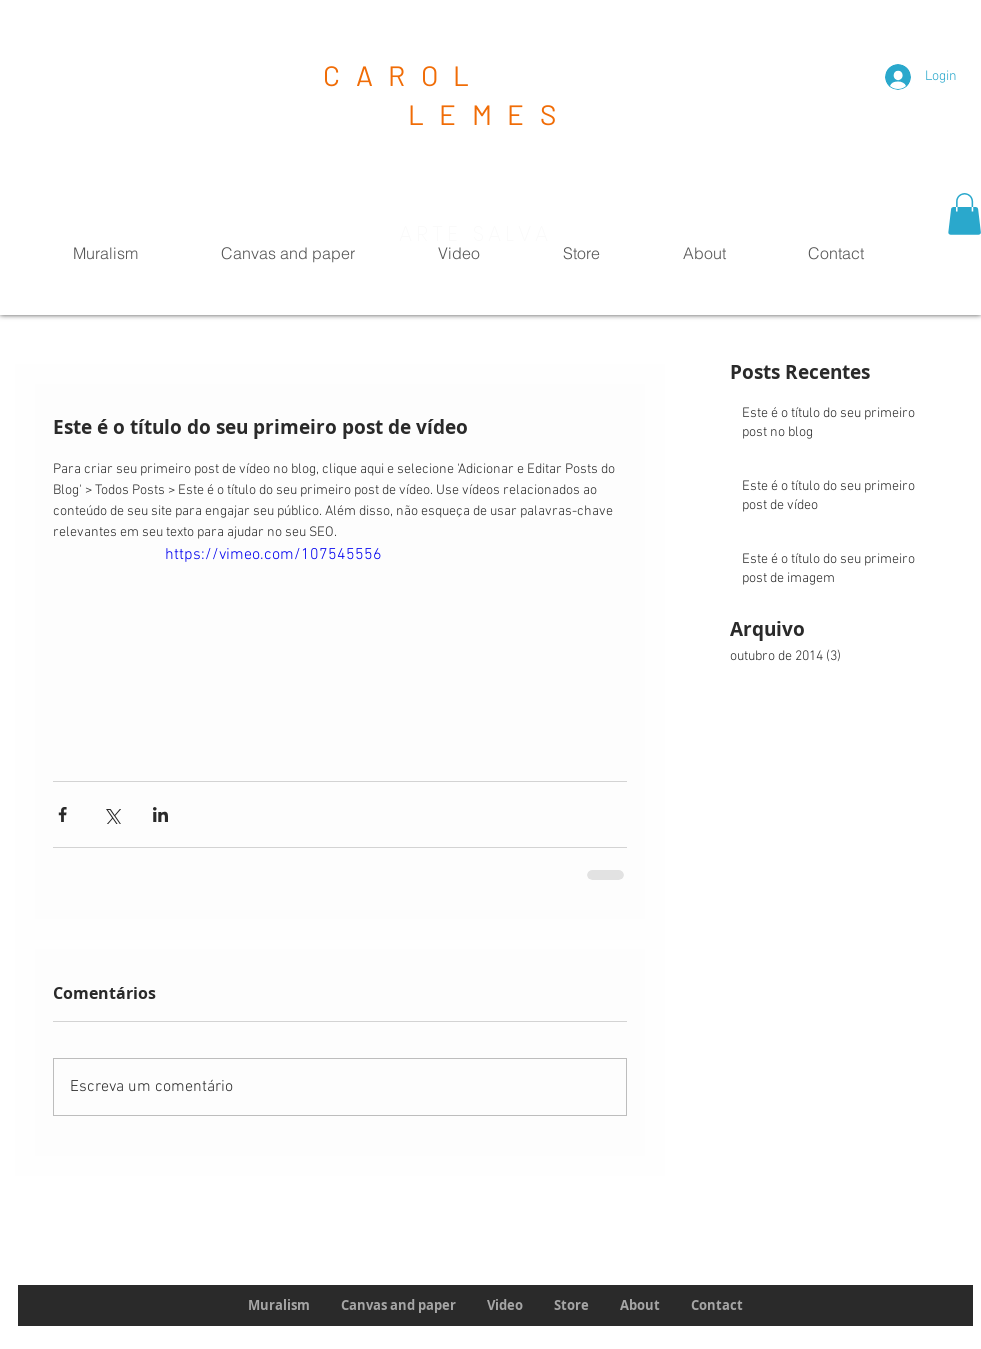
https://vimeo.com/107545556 (273, 555)
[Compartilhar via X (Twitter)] (111, 814)
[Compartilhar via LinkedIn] (160, 814)
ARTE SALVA (476, 233)
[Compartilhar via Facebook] (62, 814)
